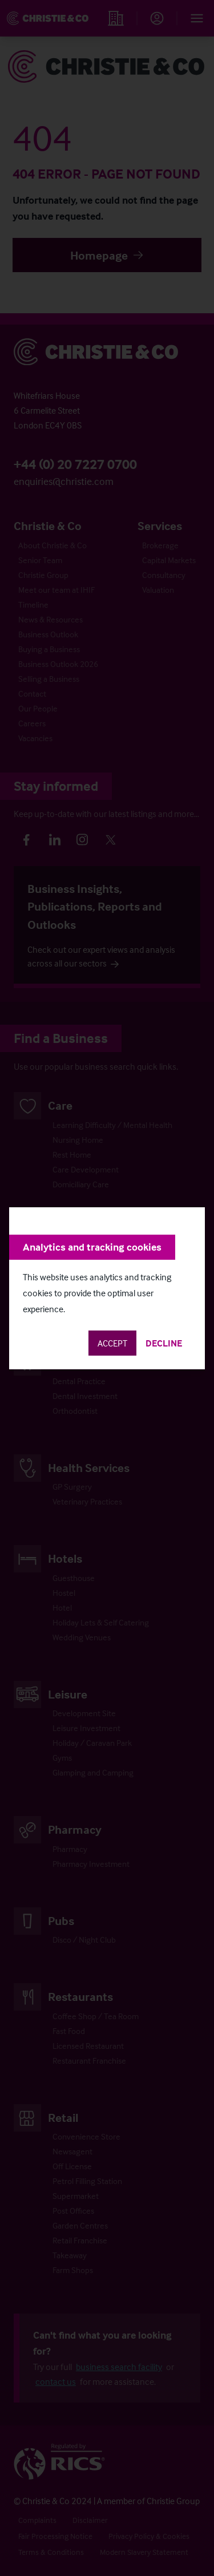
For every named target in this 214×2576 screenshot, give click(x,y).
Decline (164, 1343)
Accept (112, 1343)
